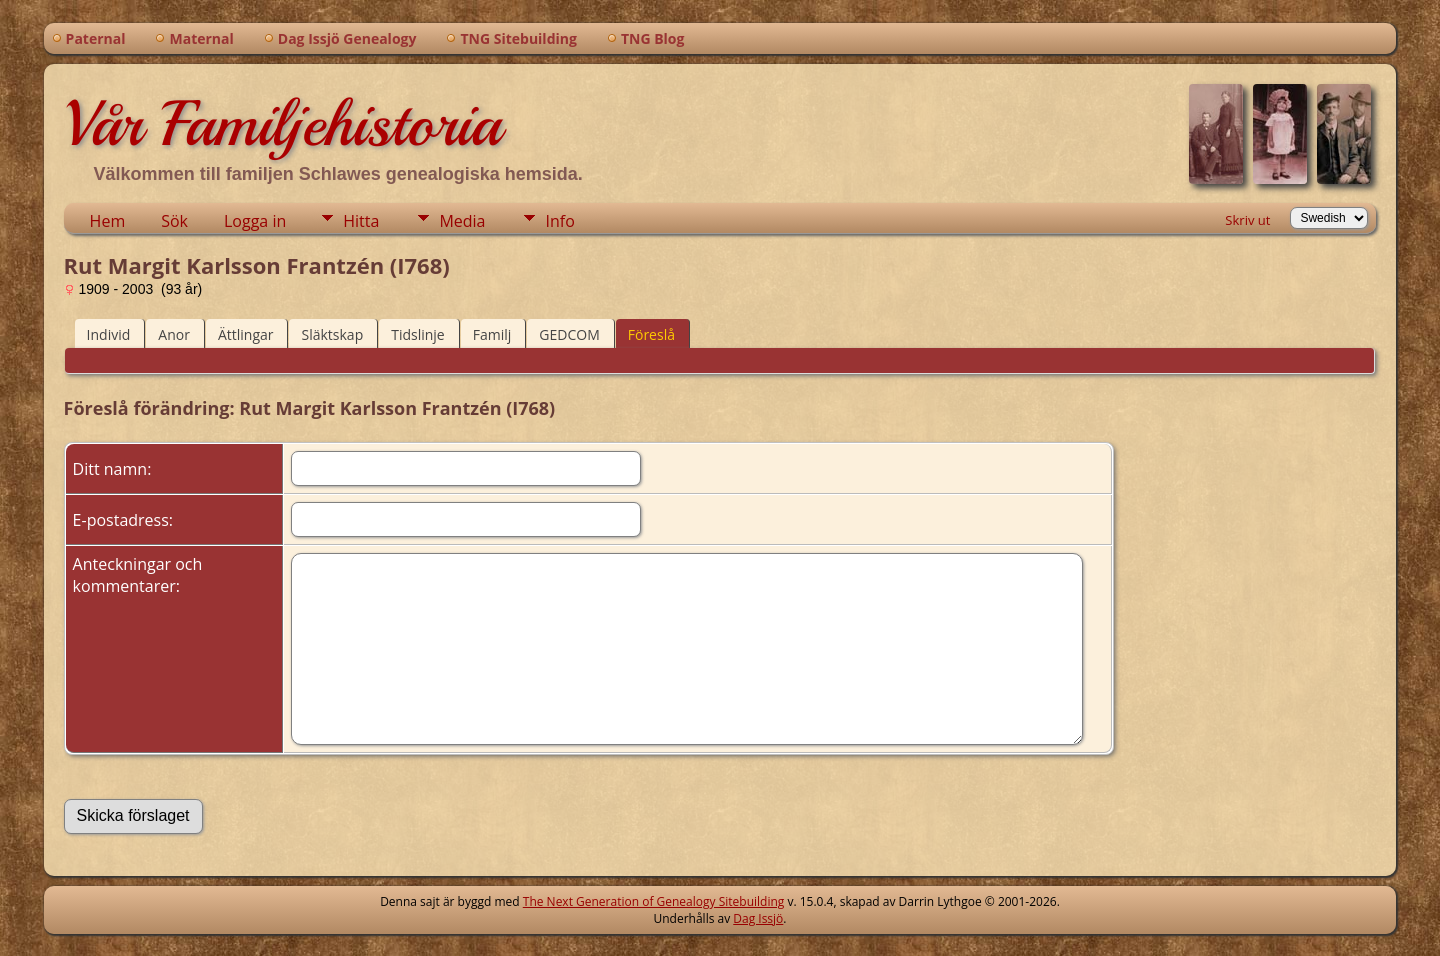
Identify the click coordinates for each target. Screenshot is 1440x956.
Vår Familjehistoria (282, 124)
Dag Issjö (758, 918)
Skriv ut (1247, 220)
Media (462, 221)
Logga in (255, 221)
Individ (109, 334)
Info (559, 221)
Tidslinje (418, 334)
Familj (492, 334)
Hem (108, 221)
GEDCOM (569, 334)
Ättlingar (246, 334)
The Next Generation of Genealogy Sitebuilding (654, 901)
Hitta (361, 221)
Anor (174, 334)
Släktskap (332, 334)
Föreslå (651, 334)
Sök (174, 221)
